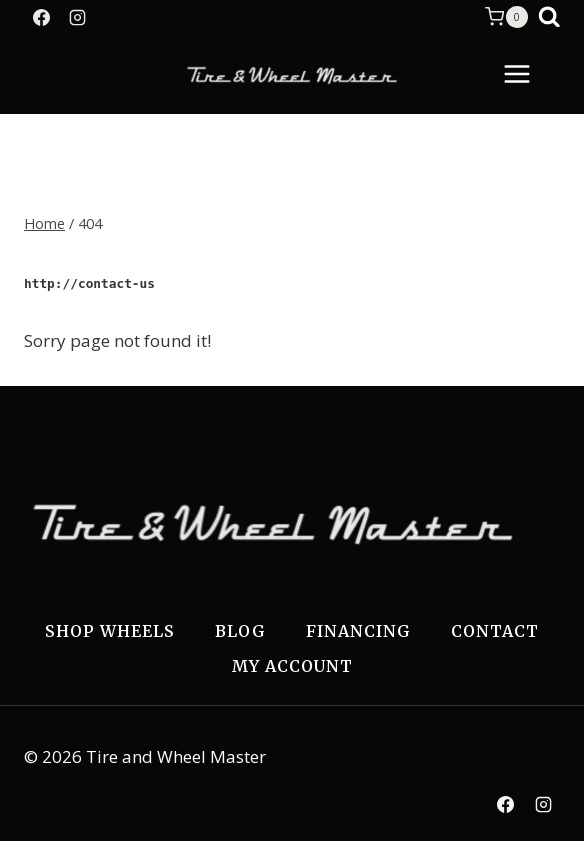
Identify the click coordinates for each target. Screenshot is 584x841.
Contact (495, 631)
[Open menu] (527, 73)
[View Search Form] (549, 17)
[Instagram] (77, 17)
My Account (292, 666)
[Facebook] (41, 17)
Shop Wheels (110, 631)
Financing (358, 631)
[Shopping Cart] (506, 17)
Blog (240, 631)
